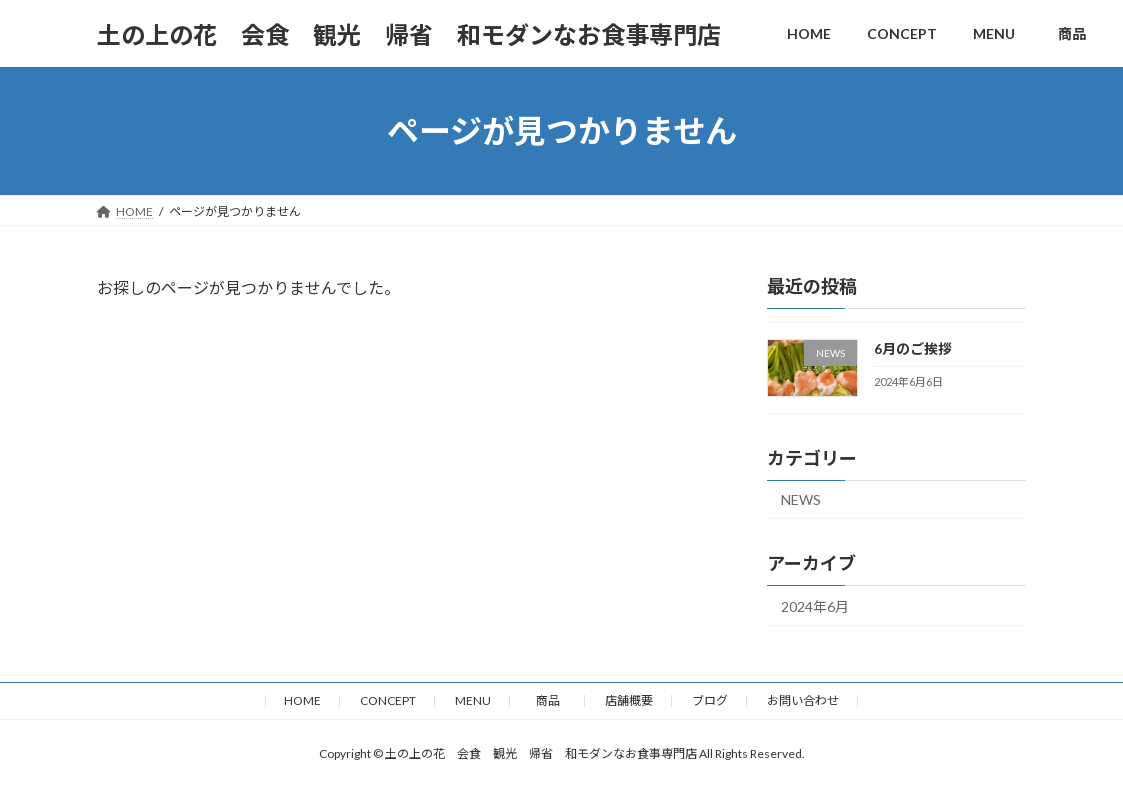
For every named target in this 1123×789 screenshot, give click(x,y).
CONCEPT (388, 700)
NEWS (801, 499)
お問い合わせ (803, 700)
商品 (554, 700)
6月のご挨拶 (913, 348)
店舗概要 (629, 700)
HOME (302, 700)
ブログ (710, 700)
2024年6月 (815, 606)
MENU (473, 700)
